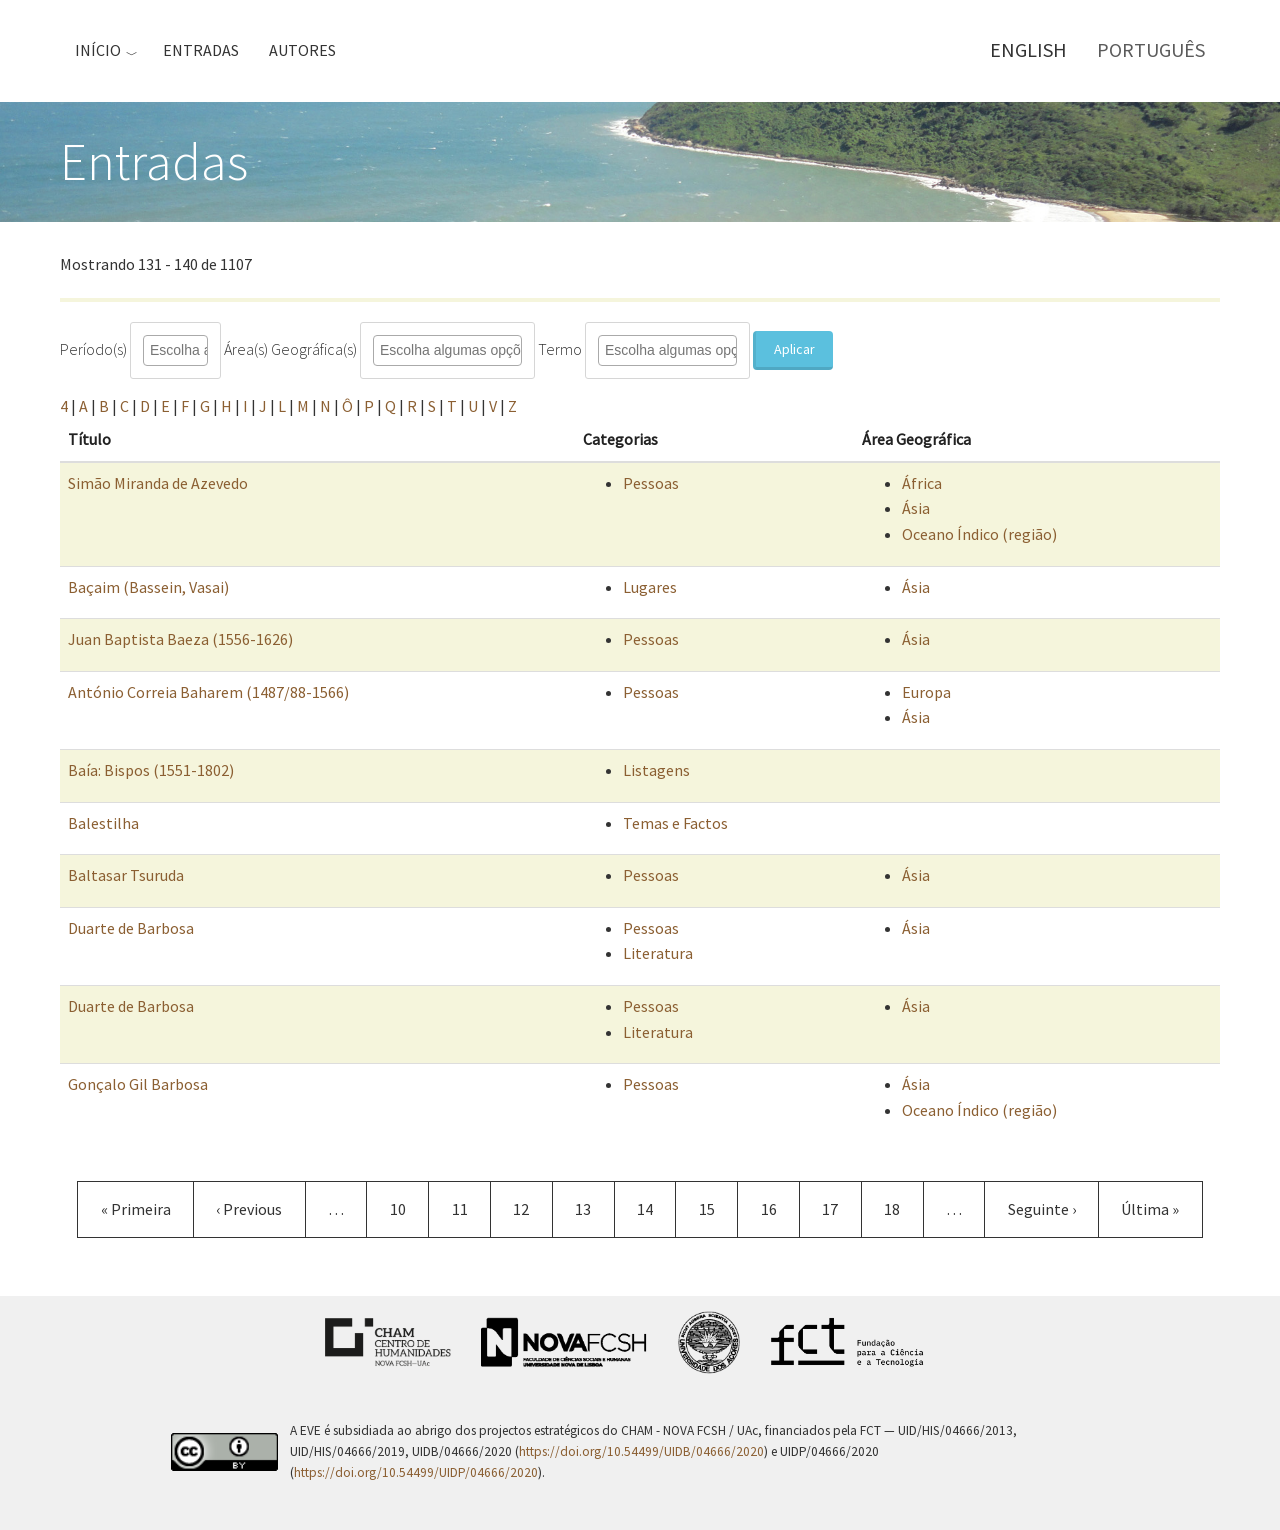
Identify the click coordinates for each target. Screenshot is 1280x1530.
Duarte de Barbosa (131, 928)
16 (780, 1208)
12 (532, 1208)
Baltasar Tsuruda (126, 875)
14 (656, 1218)
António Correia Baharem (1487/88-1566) (208, 692)
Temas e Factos (675, 823)
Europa (926, 692)
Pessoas (651, 483)
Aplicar (794, 349)
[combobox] (190, 350)
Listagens (656, 770)
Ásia (916, 508)
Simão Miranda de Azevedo (158, 483)
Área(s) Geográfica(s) (290, 349)
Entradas (201, 50)
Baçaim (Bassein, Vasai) (148, 587)
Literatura (658, 953)
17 (841, 1208)
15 (718, 1208)
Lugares (650, 587)
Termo (560, 349)
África (922, 483)
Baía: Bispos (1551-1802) (151, 770)
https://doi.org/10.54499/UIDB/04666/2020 (641, 1451)
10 (409, 1208)
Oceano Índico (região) (979, 534)
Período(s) (93, 349)
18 (903, 1208)
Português (1151, 49)
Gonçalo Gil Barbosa (138, 1084)
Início (98, 50)
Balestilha (103, 823)
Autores (302, 50)
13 (594, 1208)
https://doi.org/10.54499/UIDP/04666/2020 (416, 1472)
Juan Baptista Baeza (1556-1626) (180, 639)
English (1028, 49)
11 (471, 1208)
